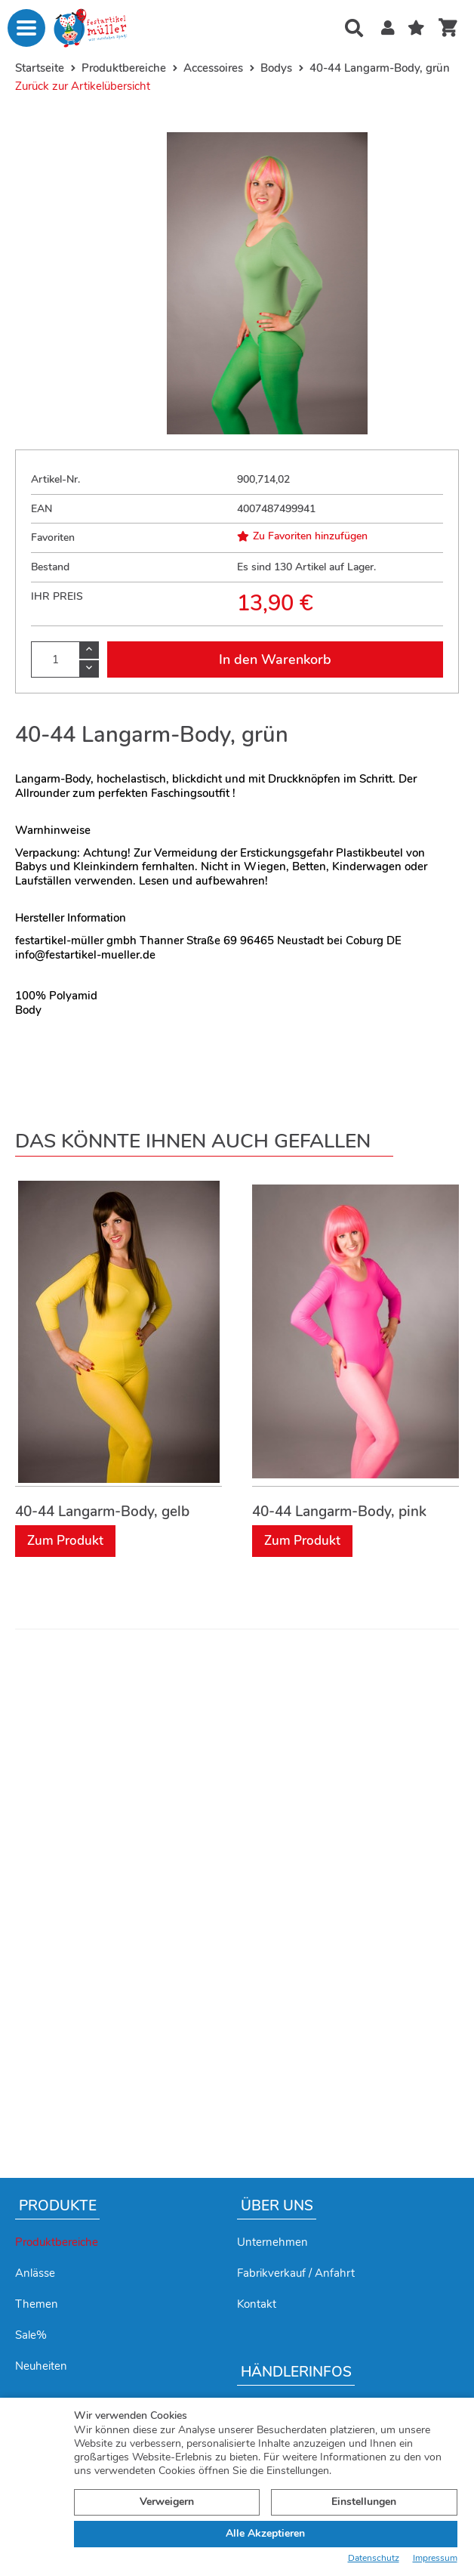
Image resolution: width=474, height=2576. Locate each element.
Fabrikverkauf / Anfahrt (296, 2273)
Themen (36, 2304)
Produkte (58, 2206)
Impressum (435, 2558)
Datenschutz (373, 2558)
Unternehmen (272, 2242)
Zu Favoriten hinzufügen (302, 536)
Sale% (31, 2335)
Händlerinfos (296, 2372)
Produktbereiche (56, 2242)
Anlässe (35, 2273)
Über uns (277, 2206)
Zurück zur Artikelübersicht (82, 86)
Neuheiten (41, 2366)
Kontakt (256, 2304)
